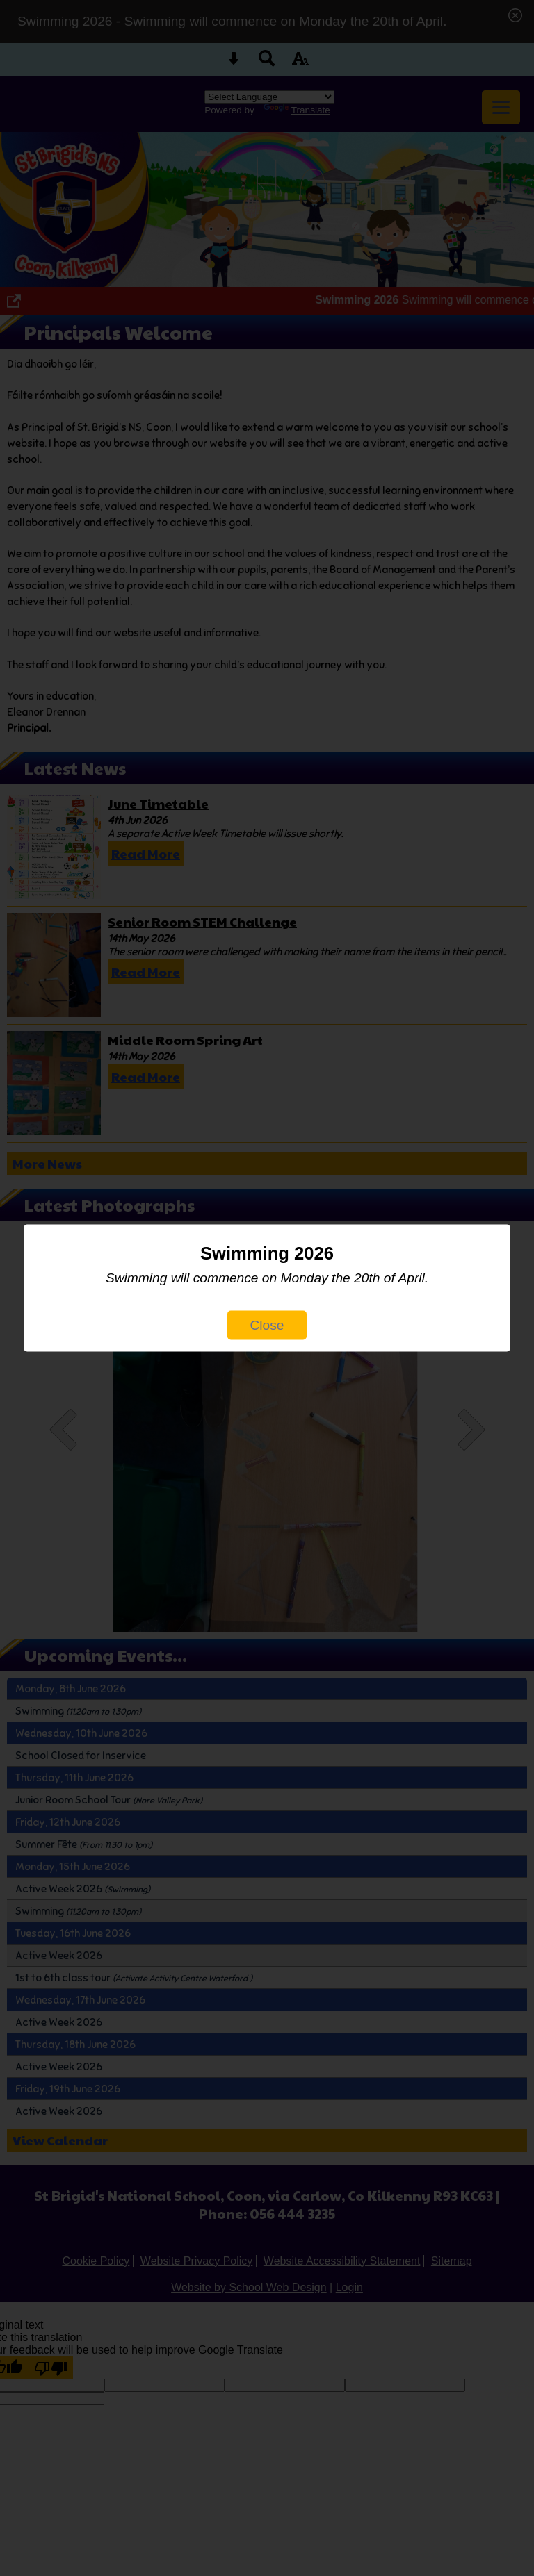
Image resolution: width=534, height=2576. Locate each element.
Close (267, 1325)
